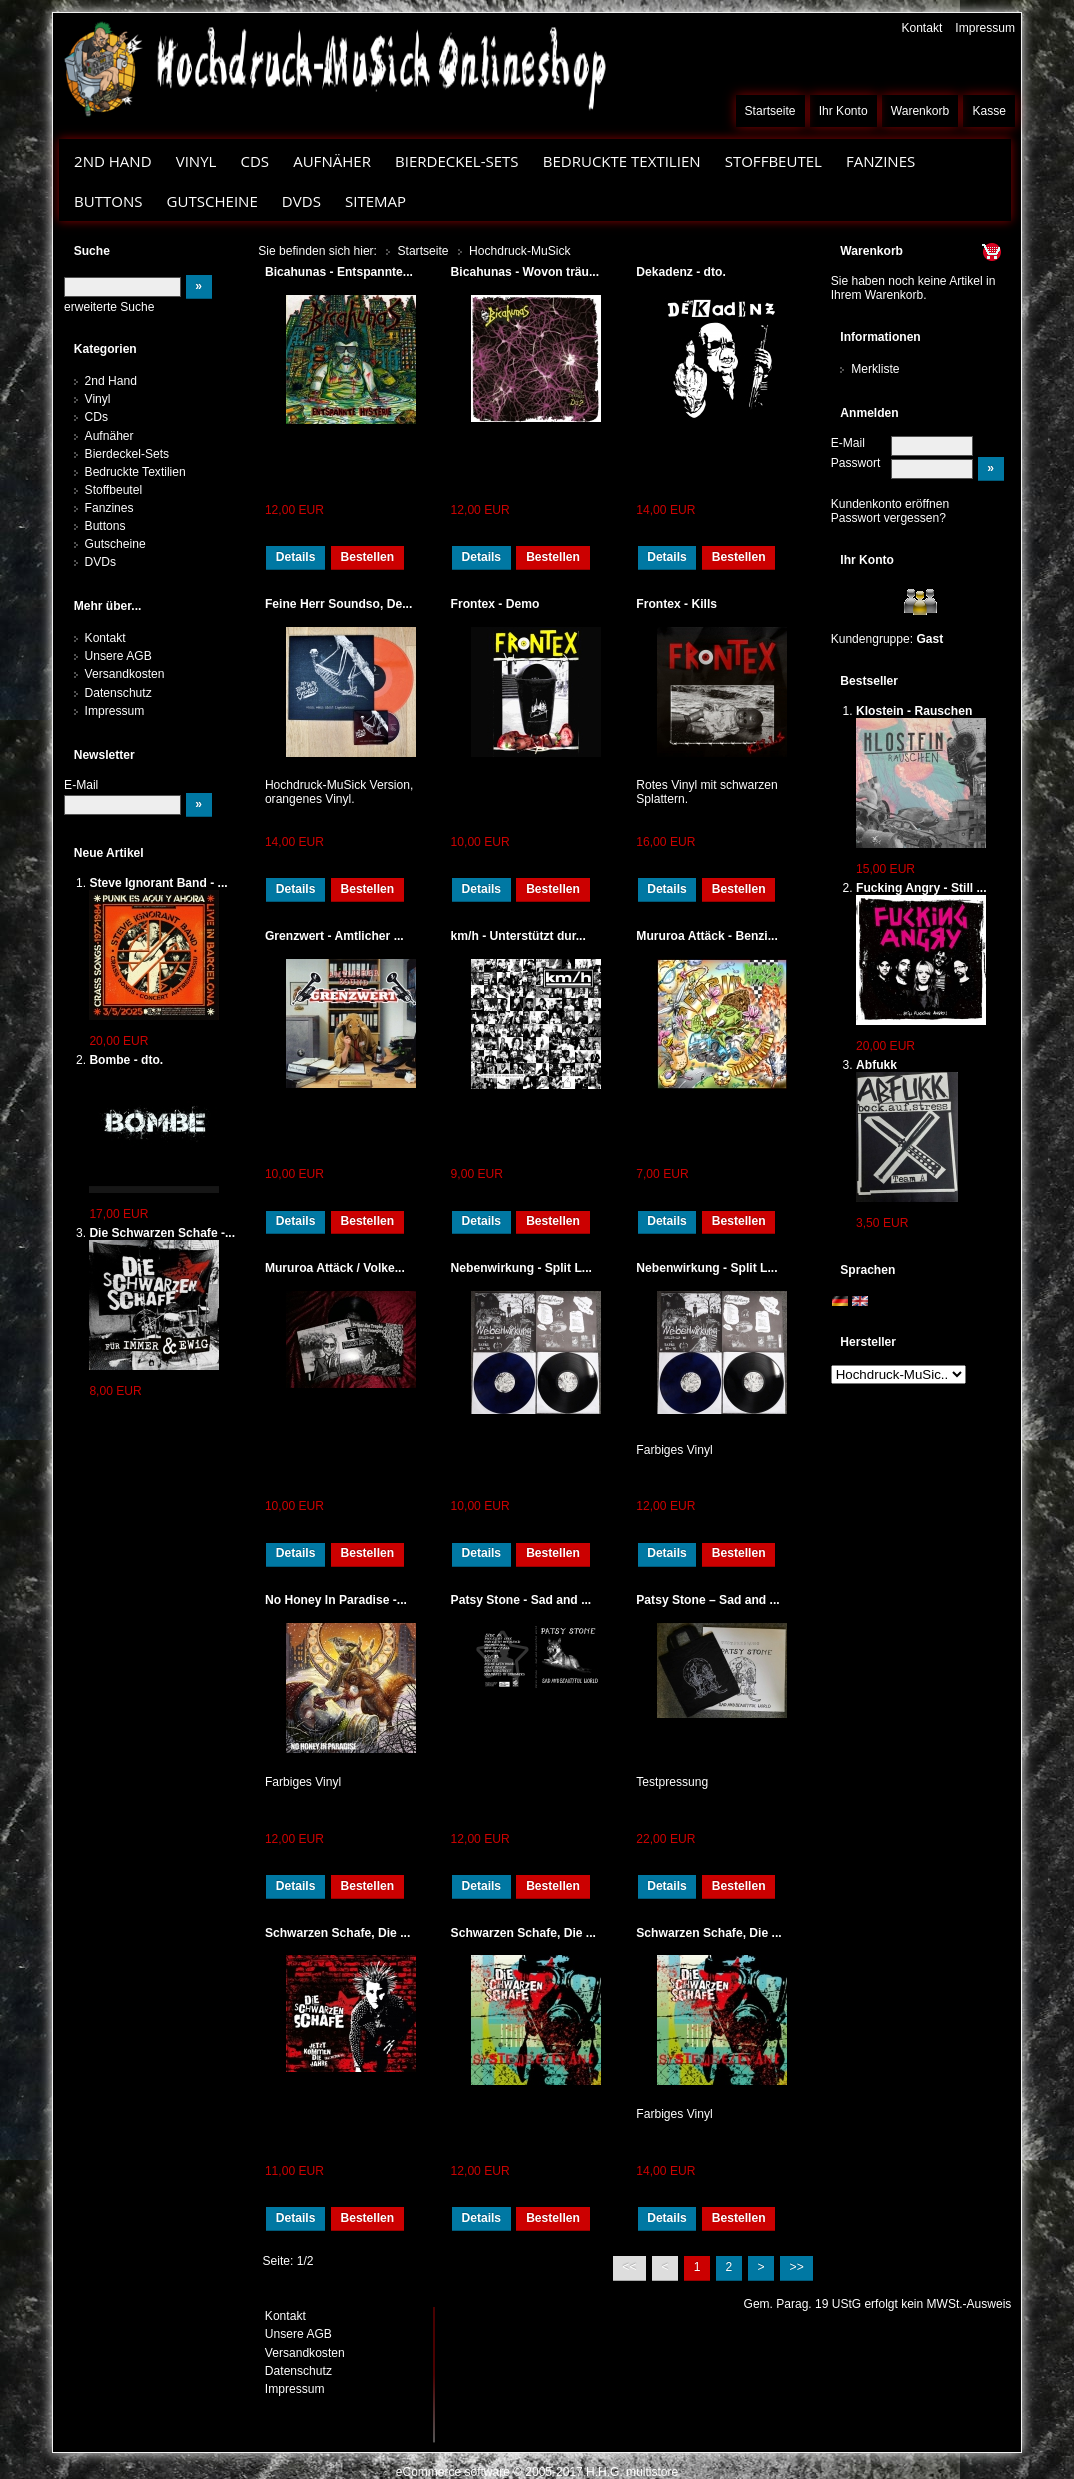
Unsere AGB (118, 656)
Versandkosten (125, 674)
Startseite (770, 111)
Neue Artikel (109, 853)
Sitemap (375, 201)
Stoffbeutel (773, 161)
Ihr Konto (843, 111)
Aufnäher (332, 161)
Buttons (108, 201)
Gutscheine (212, 201)
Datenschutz (118, 693)
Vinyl (196, 161)
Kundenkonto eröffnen (890, 504)
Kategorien (105, 349)
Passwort (856, 463)
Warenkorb (920, 111)
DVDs (301, 201)
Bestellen (367, 557)
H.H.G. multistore (632, 2472)
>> (797, 2267)
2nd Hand (113, 161)
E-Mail (848, 443)
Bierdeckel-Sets (457, 161)
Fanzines (880, 161)
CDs (254, 161)
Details (296, 557)
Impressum (985, 28)
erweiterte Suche (109, 307)
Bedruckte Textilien (622, 161)
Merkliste (875, 369)
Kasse (989, 111)
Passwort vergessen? (888, 518)
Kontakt (921, 28)
